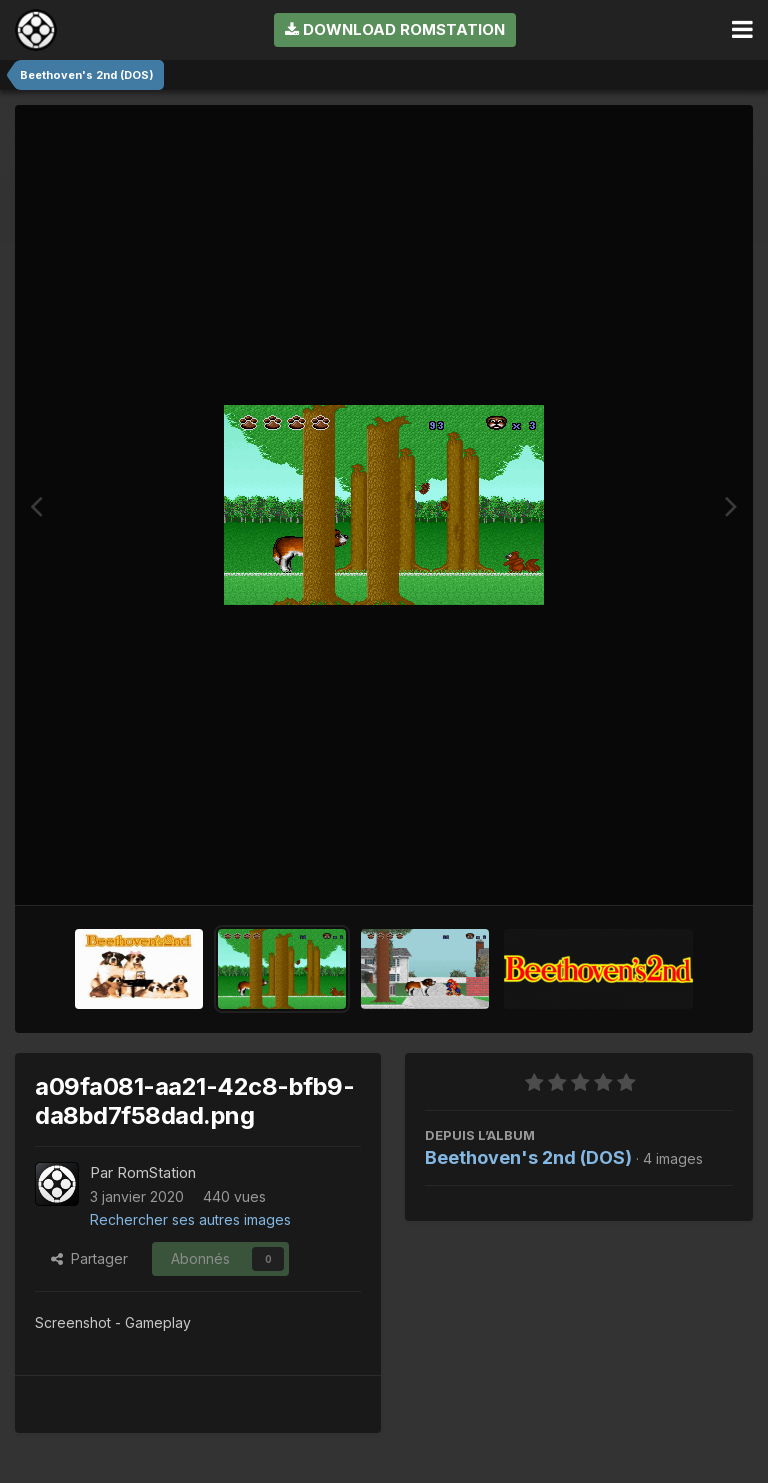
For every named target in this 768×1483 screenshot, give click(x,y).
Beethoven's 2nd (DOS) (528, 1157)
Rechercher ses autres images (190, 1219)
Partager (89, 1258)
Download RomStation (395, 29)
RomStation (156, 1172)
